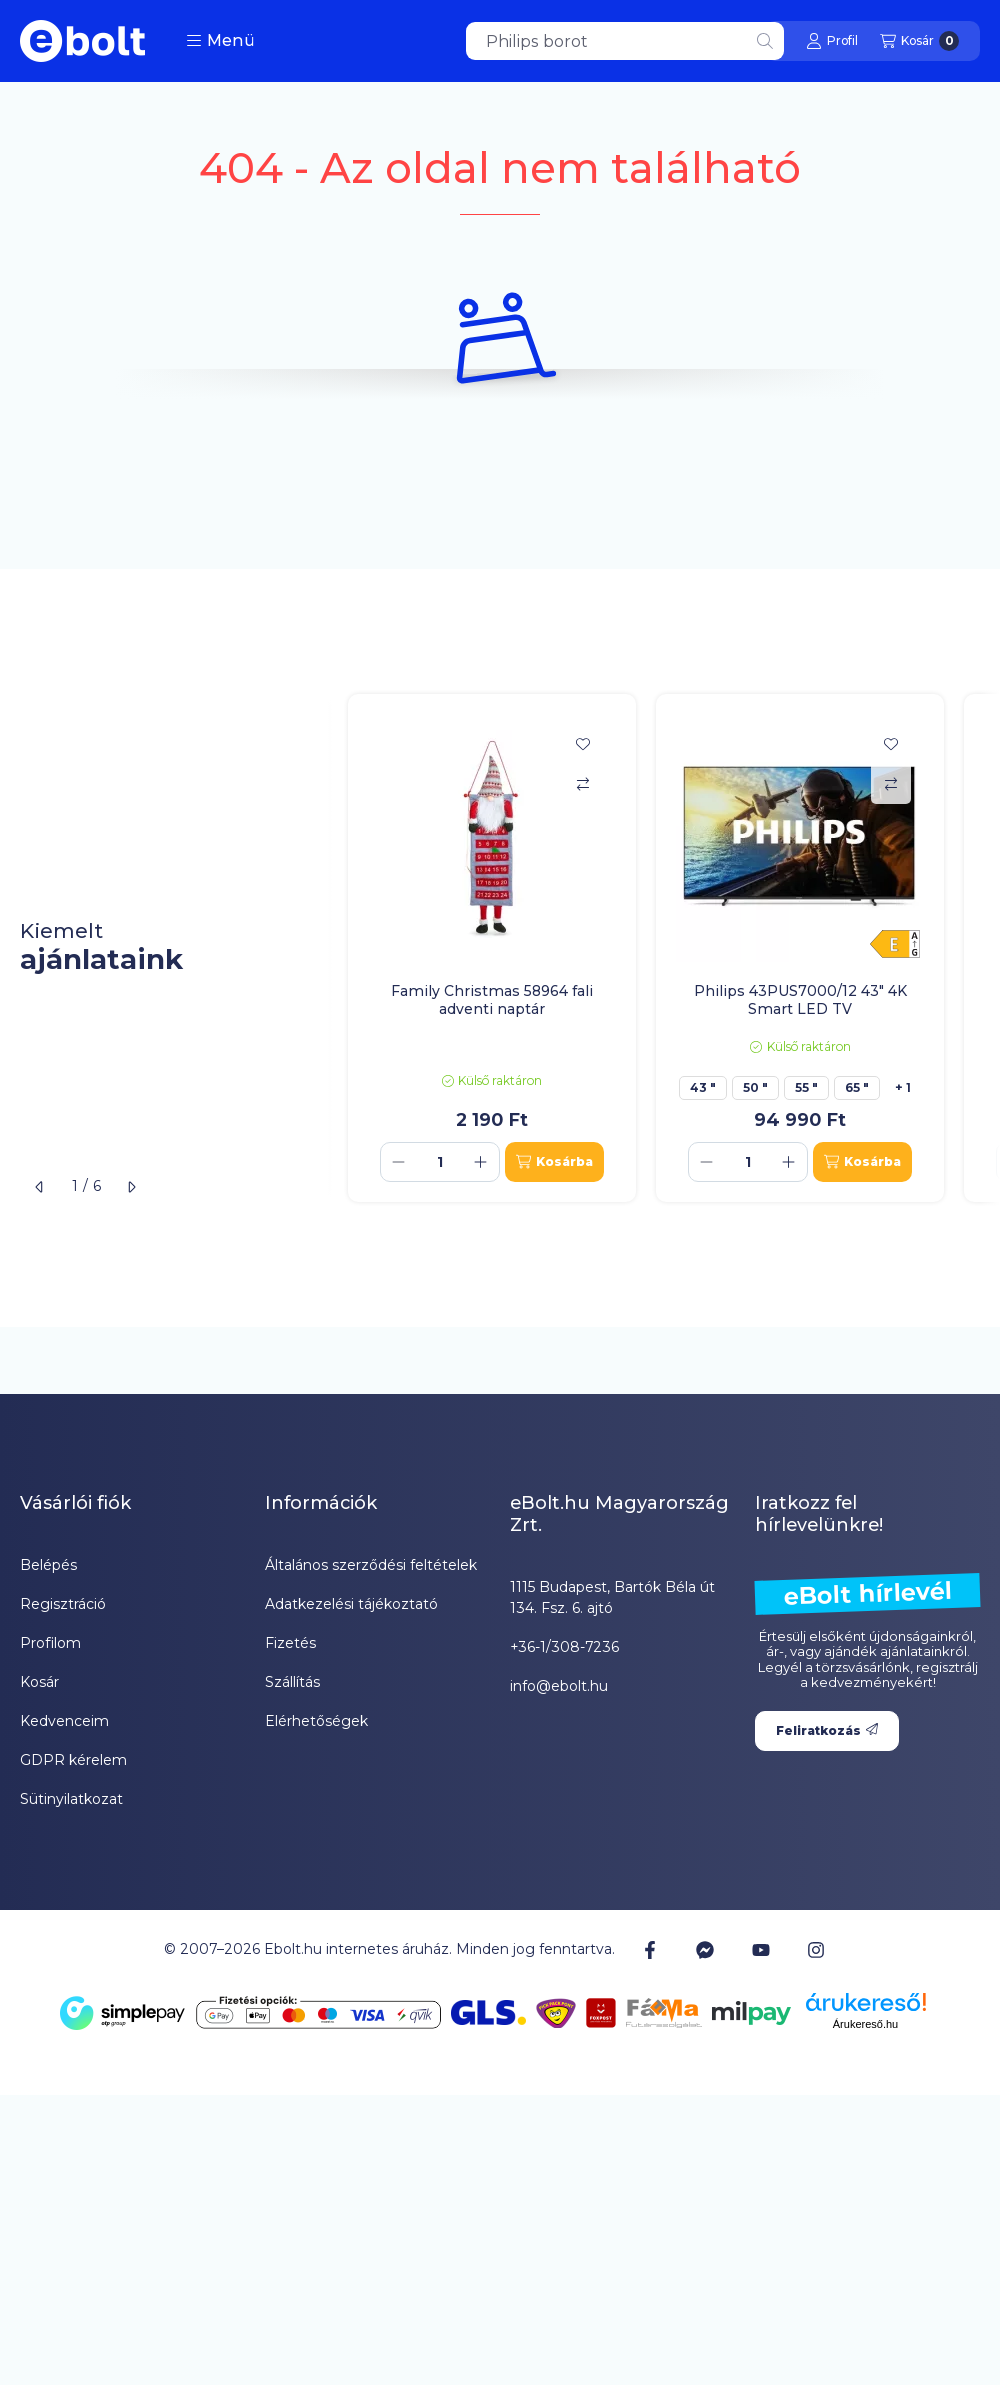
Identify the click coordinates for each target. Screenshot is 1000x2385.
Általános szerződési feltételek (371, 1565)
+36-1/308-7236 (564, 1647)
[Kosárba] (554, 1162)
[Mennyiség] (440, 1162)
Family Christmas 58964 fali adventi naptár (492, 1000)
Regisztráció (63, 1604)
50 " (755, 1087)
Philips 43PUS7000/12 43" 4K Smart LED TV (800, 1000)
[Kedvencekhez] (583, 744)
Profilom (50, 1643)
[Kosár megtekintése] (919, 41)
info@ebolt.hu (559, 1686)
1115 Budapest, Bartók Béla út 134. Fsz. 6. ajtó (612, 1597)
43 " (703, 1087)
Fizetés (290, 1643)
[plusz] (481, 1162)
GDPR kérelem (73, 1760)
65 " (857, 1087)
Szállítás (292, 1682)
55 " (806, 1087)
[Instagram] (816, 1950)
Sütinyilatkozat (71, 1799)
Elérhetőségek (316, 1721)
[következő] (131, 1187)
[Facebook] (650, 1950)
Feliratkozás (827, 1730)
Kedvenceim (64, 1721)
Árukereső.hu (865, 2024)
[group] (664, 948)
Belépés (48, 1565)
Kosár (39, 1682)
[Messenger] (705, 1950)
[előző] (40, 1187)
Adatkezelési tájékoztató (351, 1604)
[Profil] (832, 41)
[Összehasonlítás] (583, 784)
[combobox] (625, 41)
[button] (220, 41)
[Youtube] (761, 1950)
